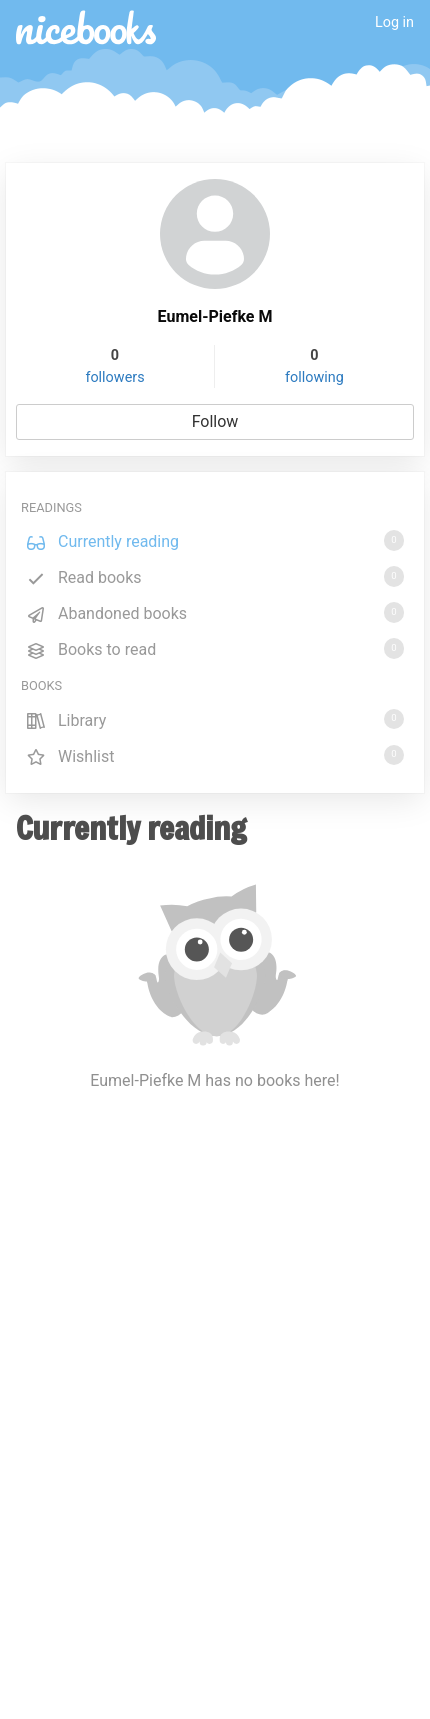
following (314, 377)
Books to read (215, 648)
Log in (394, 22)
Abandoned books (215, 612)
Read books (215, 576)
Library (215, 719)
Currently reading (215, 540)
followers (114, 377)
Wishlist (215, 755)
